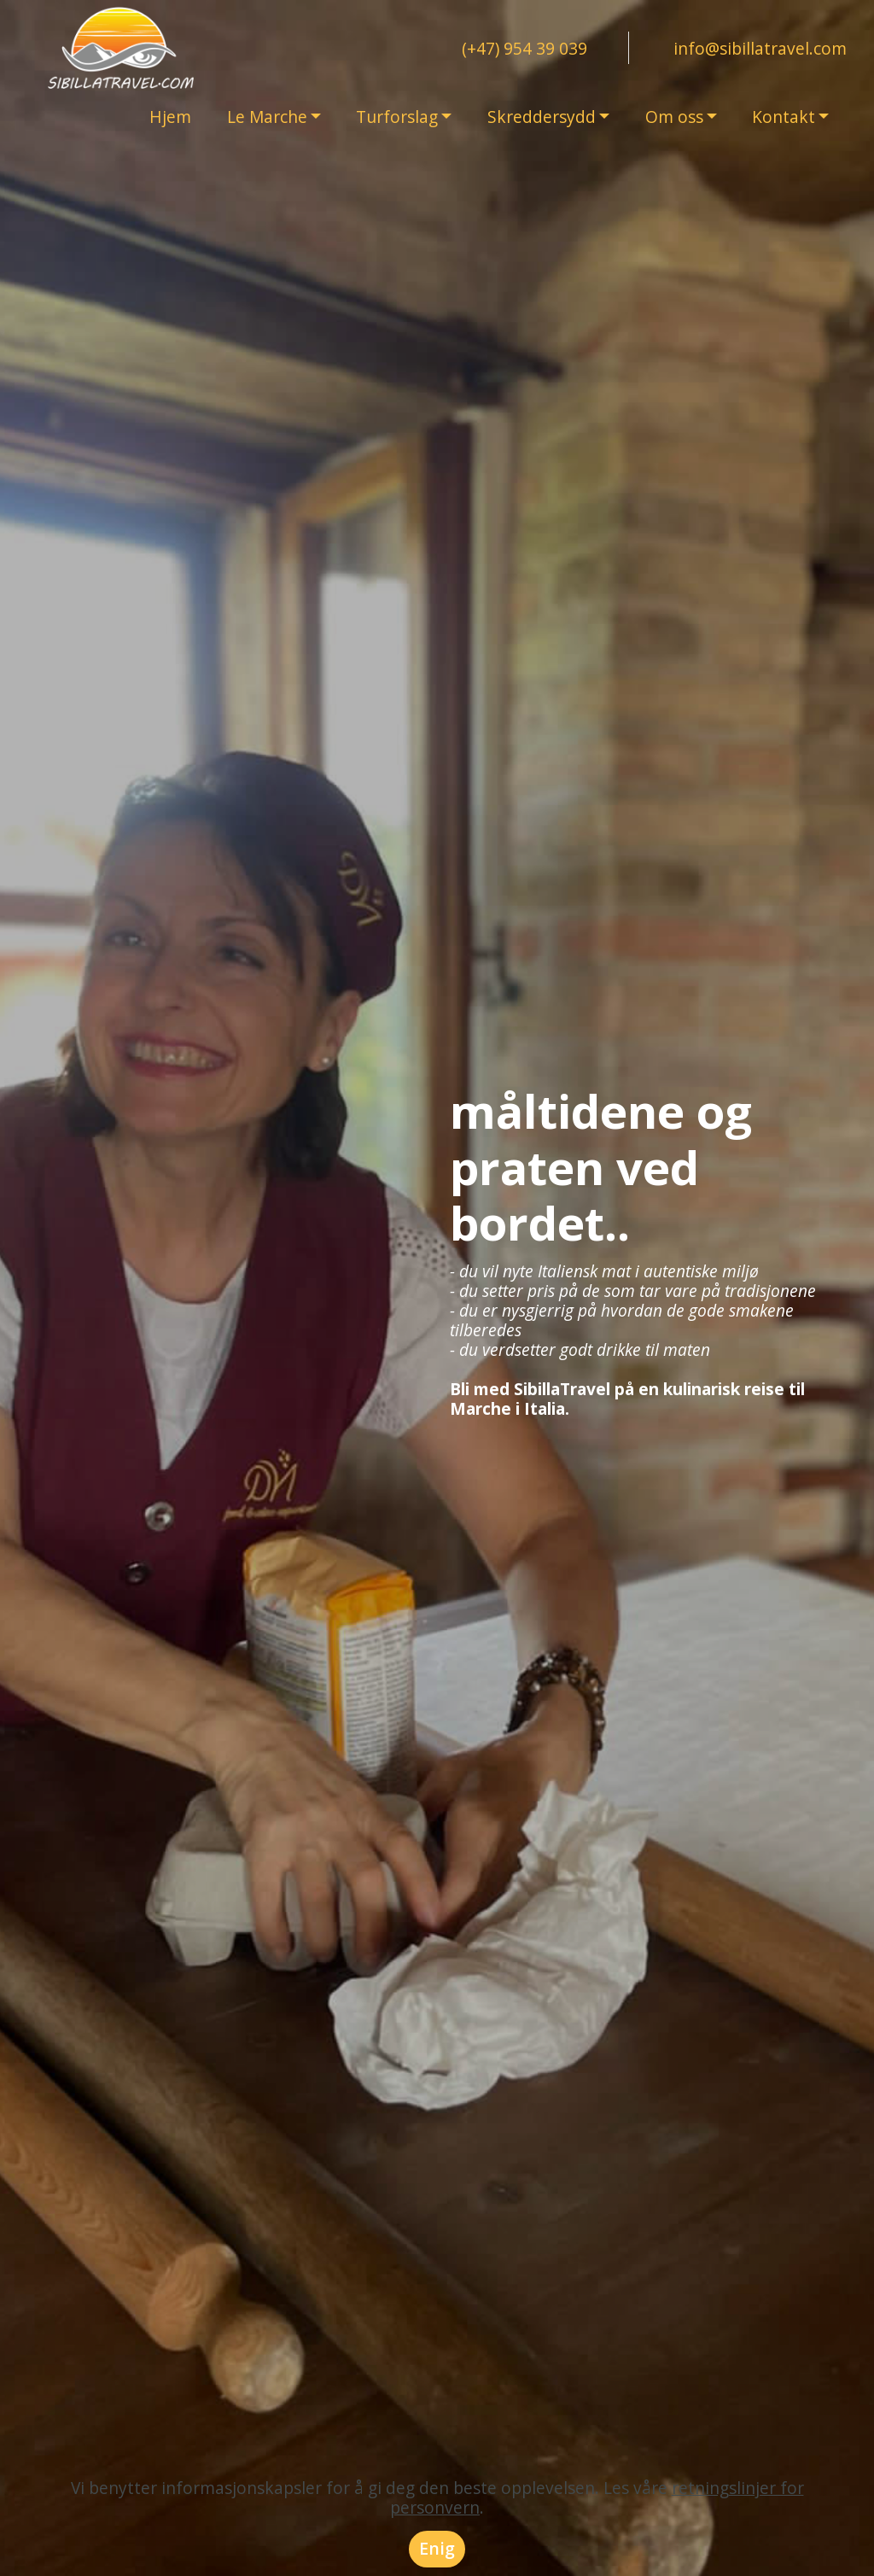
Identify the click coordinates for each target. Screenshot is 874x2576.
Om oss (674, 116)
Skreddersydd (541, 116)
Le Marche (267, 116)
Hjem (170, 116)
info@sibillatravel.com (760, 48)
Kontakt (783, 116)
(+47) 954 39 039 (524, 48)
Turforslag (397, 116)
